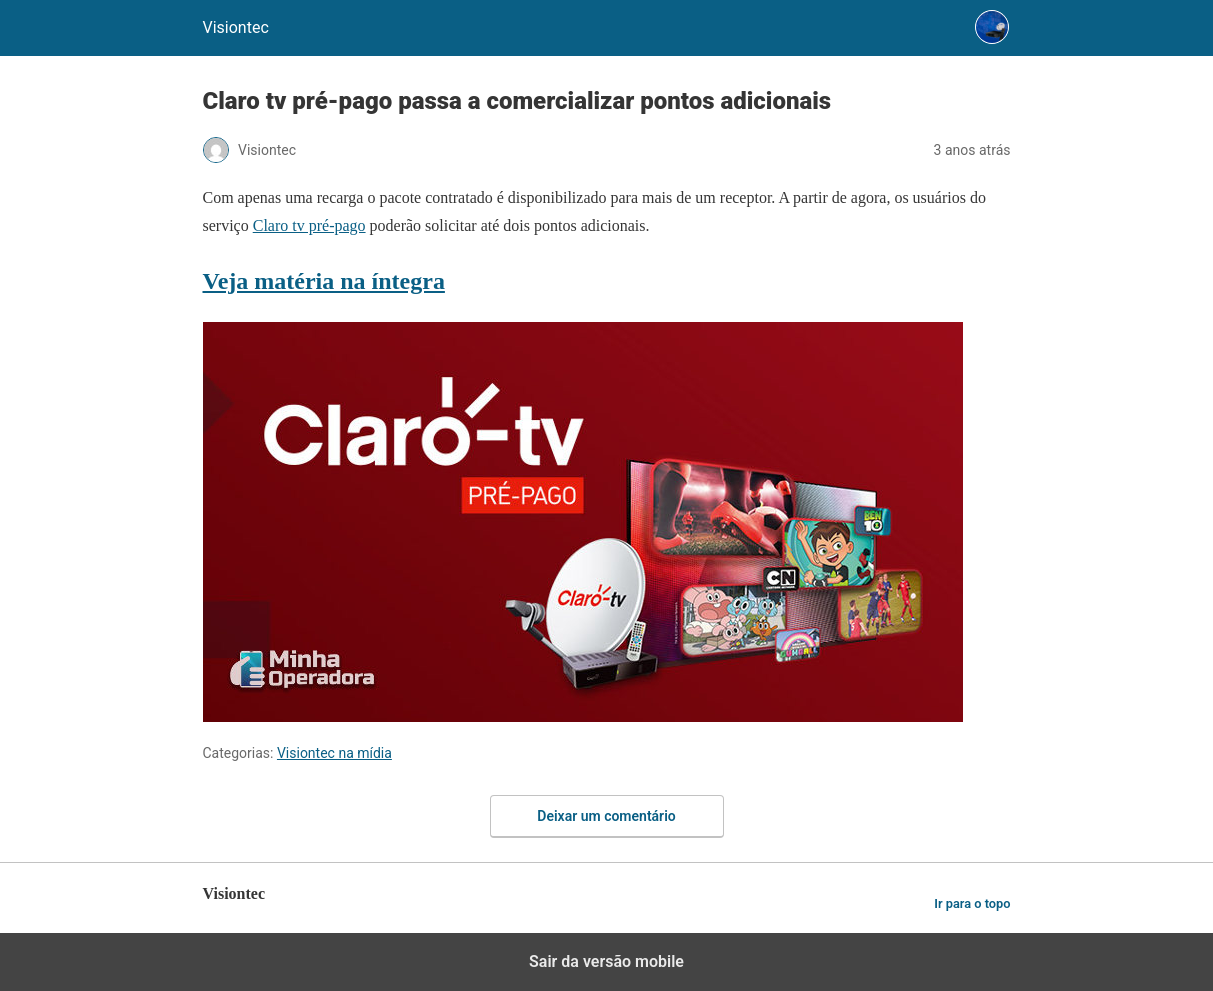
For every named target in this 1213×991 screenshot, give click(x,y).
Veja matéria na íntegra (324, 281)
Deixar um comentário (606, 816)
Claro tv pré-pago (309, 225)
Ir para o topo (972, 903)
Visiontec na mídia (334, 753)
